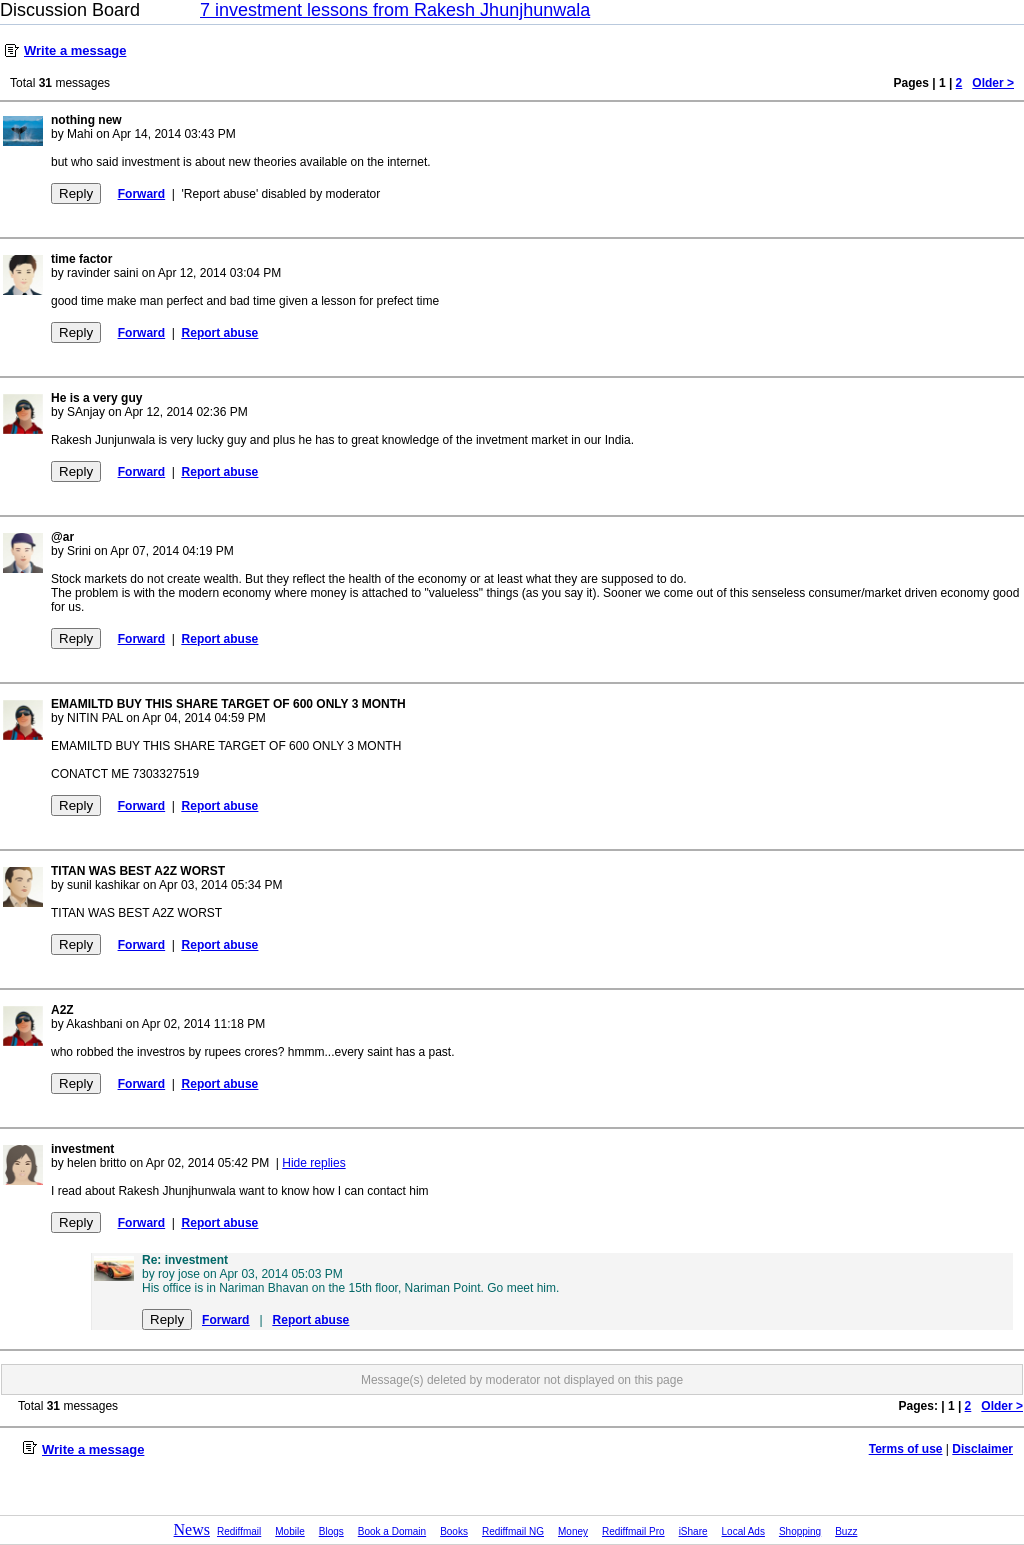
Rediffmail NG (513, 1531)
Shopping (800, 1531)
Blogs (331, 1531)
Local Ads (743, 1531)
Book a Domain (392, 1531)
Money (573, 1531)
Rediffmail (239, 1531)
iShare (693, 1531)
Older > (993, 83)
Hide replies (313, 1163)
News (192, 1529)
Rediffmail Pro (633, 1531)
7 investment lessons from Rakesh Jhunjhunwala (395, 10)
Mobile (289, 1531)
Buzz (846, 1531)
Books (454, 1531)
